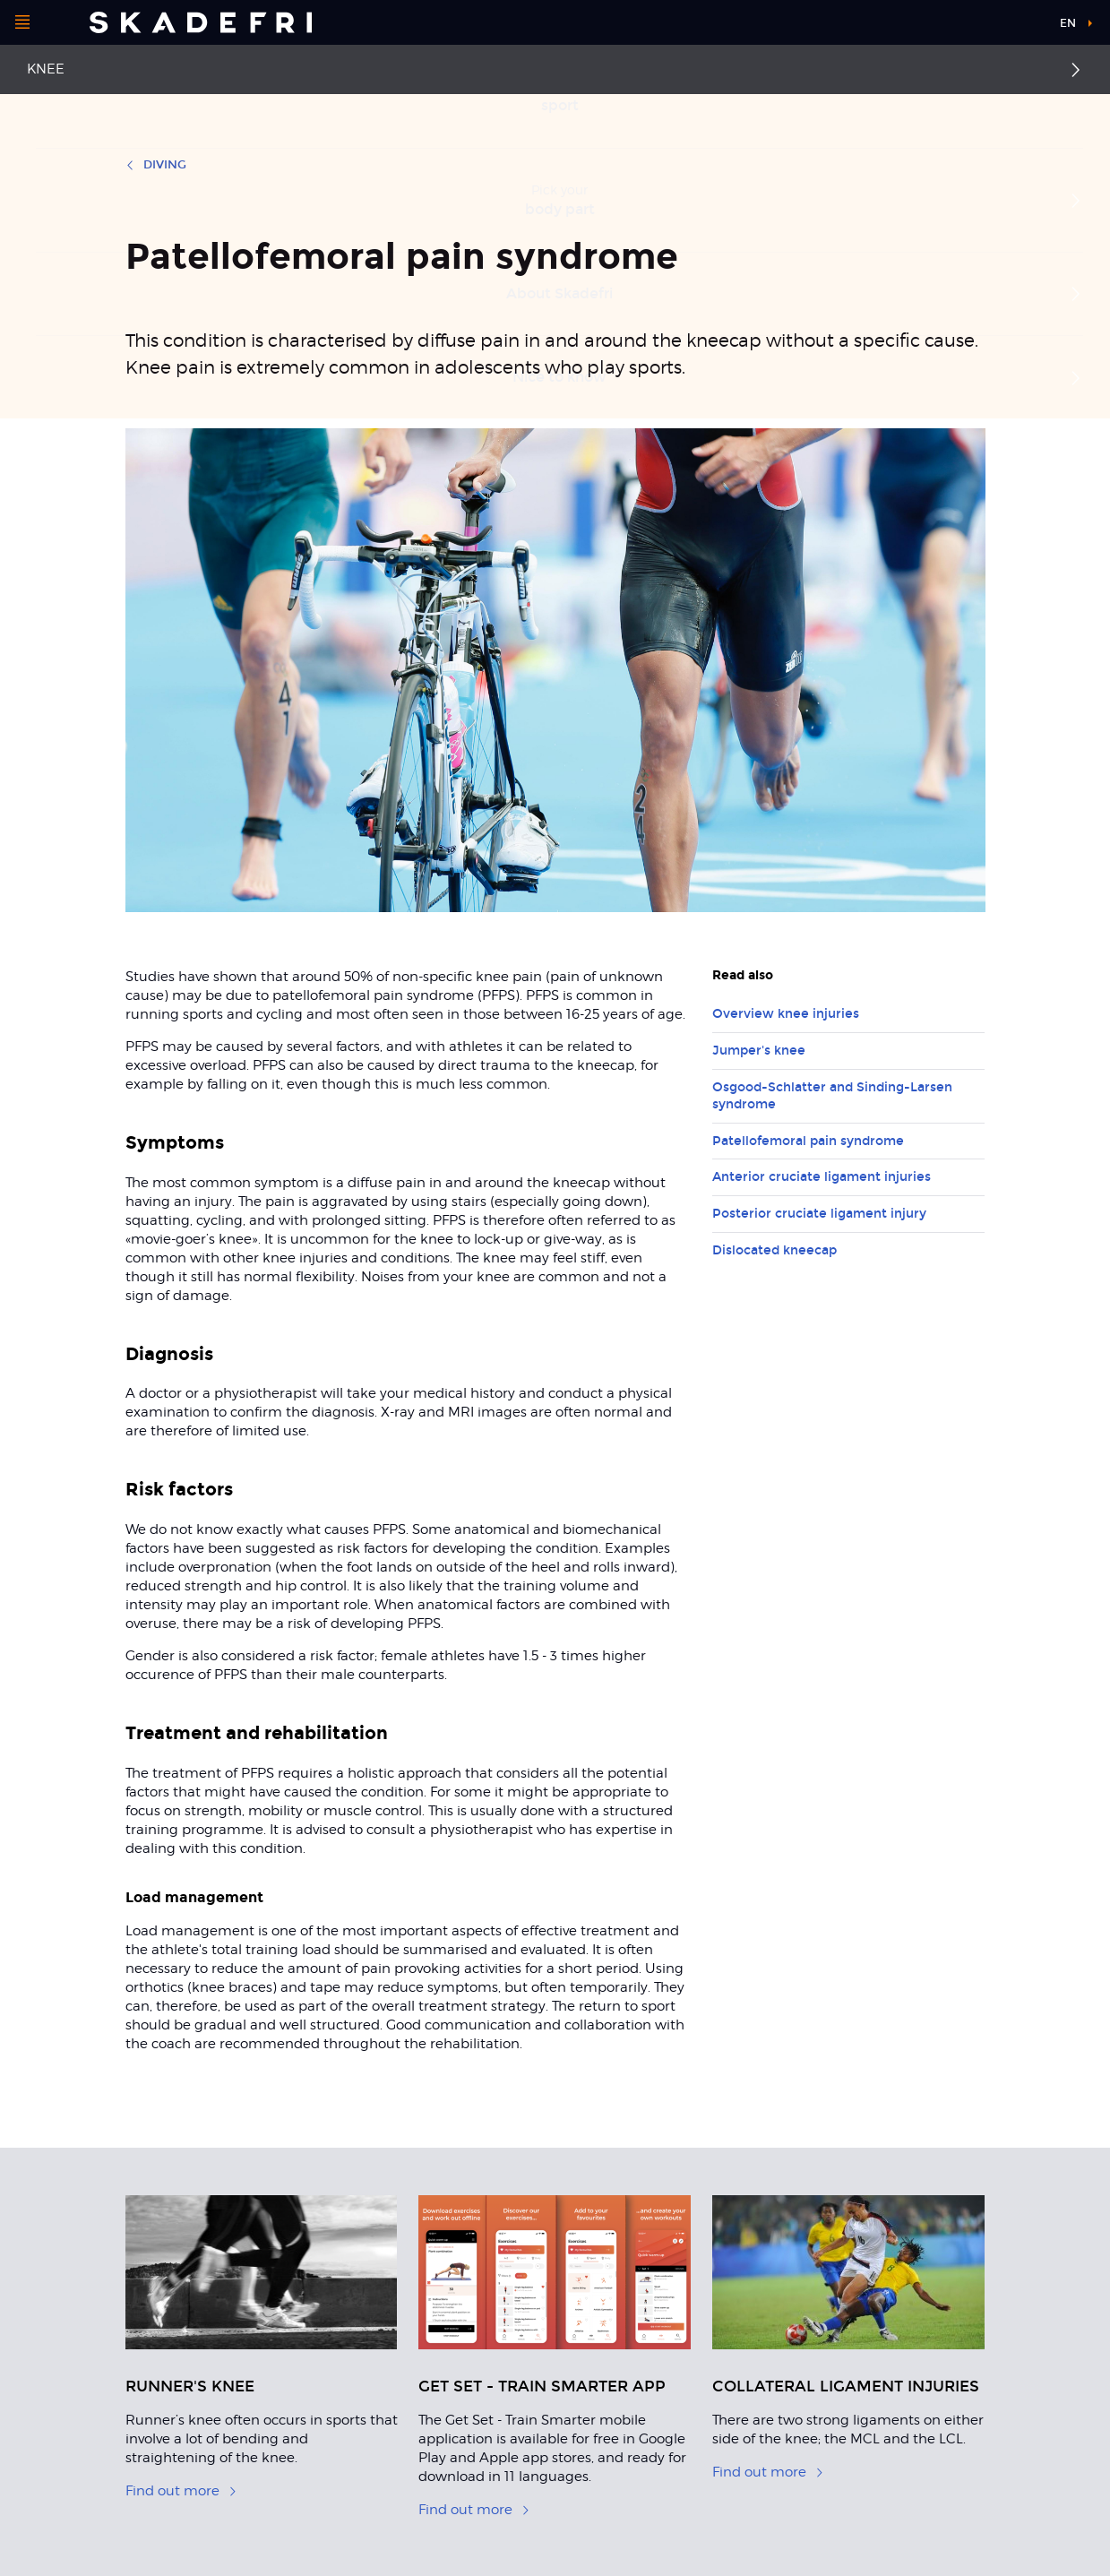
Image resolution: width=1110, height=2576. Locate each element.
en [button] (1068, 23)
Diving (155, 165)
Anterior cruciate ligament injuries (821, 1177)
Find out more (181, 2491)
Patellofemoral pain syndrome (808, 1141)
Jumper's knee (758, 1050)
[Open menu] (22, 22)
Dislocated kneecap (774, 1250)
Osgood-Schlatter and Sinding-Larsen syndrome (832, 1096)
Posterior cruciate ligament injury (819, 1213)
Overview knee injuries (785, 1013)
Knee (46, 69)
